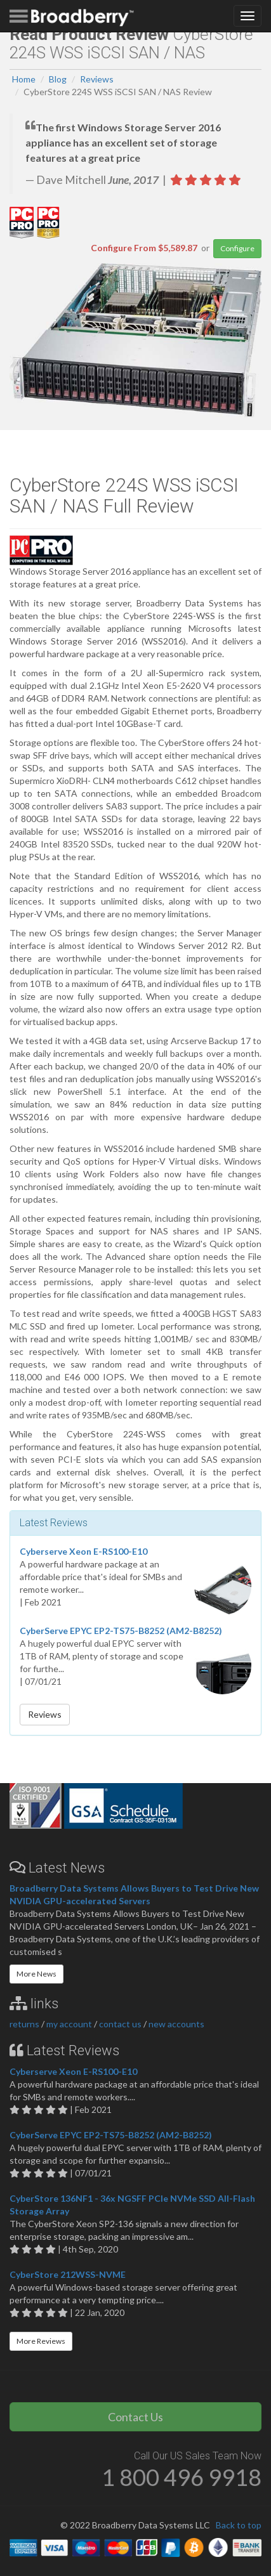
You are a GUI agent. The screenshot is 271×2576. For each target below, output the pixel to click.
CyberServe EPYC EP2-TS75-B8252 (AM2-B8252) (121, 1630)
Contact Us (135, 2417)
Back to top (238, 2525)
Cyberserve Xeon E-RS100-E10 (83, 1551)
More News (36, 1973)
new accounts (176, 2023)
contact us (120, 2023)
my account (69, 2023)
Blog (58, 79)
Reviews (97, 79)
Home (24, 79)
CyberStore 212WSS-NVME (68, 2274)
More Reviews (41, 2341)
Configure (237, 248)
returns (24, 2023)
